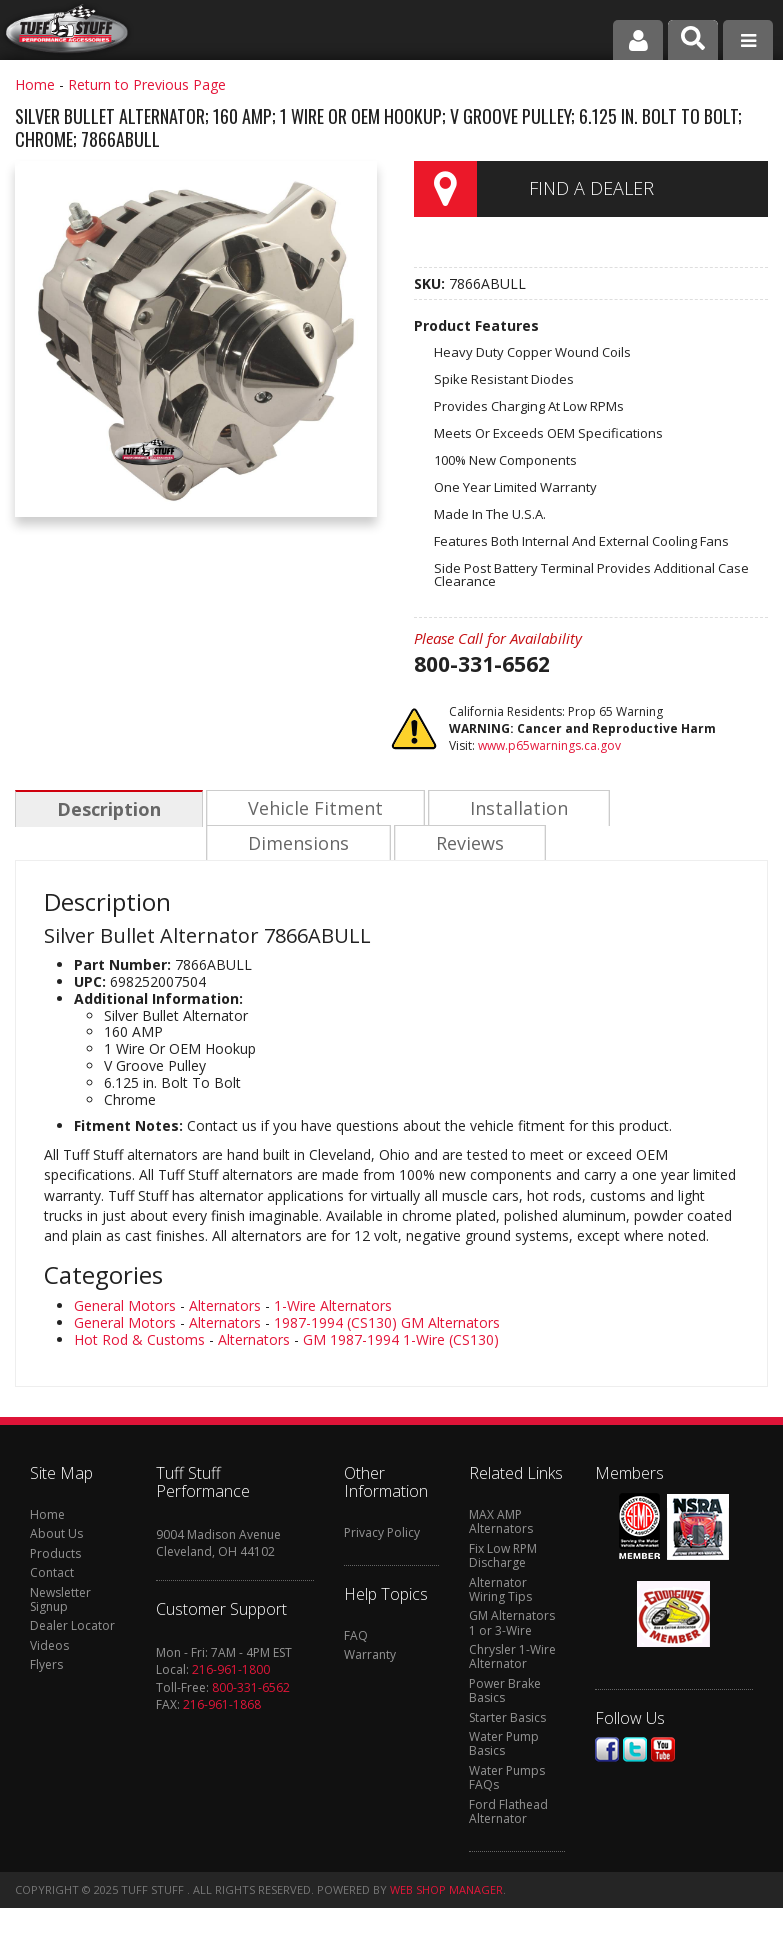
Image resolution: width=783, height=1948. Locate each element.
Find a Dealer (591, 188)
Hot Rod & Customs (139, 1341)
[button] (693, 40)
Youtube (663, 1751)
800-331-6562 (251, 1689)
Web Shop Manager (446, 1891)
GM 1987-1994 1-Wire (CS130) (401, 1341)
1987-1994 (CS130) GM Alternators (387, 1324)
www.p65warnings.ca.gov (549, 745)
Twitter (635, 1751)
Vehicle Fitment (312, 809)
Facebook (607, 1751)
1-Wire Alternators (333, 1307)
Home (35, 84)
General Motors (125, 1307)
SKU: (431, 283)
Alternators (225, 1307)
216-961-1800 (231, 1671)
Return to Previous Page (147, 84)
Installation (514, 809)
